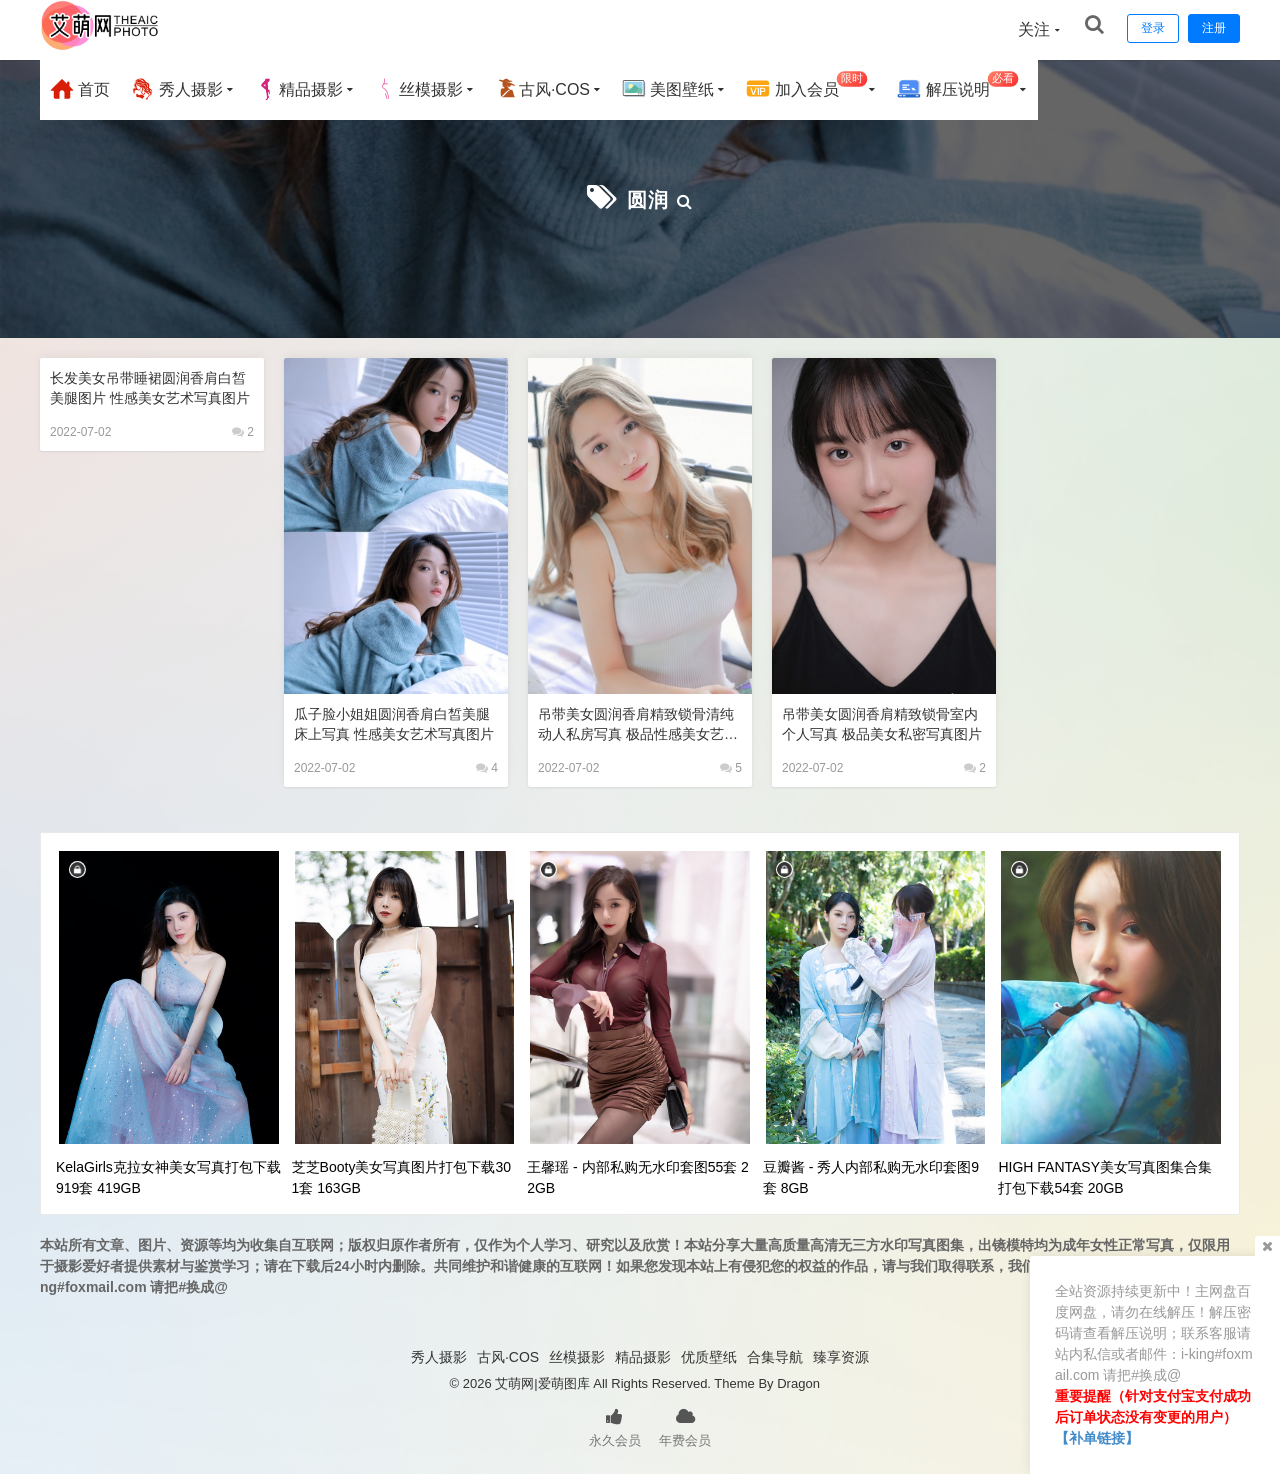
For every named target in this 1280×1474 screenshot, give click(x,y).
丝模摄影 (419, 89)
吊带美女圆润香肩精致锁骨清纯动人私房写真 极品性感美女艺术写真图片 (637, 722)
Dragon (798, 1381)
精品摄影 (299, 89)
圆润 (648, 197)
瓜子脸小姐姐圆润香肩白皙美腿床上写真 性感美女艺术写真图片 (393, 722)
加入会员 (806, 86)
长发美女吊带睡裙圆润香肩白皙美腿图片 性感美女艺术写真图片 (149, 386)
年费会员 (685, 1424)
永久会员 (615, 1424)
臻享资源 (841, 1355)
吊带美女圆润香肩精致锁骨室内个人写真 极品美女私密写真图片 (881, 722)
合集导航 (775, 1355)
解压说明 (957, 86)
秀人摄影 (176, 89)
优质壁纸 (709, 1355)
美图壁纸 (668, 89)
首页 (80, 89)
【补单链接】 (1097, 1438)
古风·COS (542, 89)
